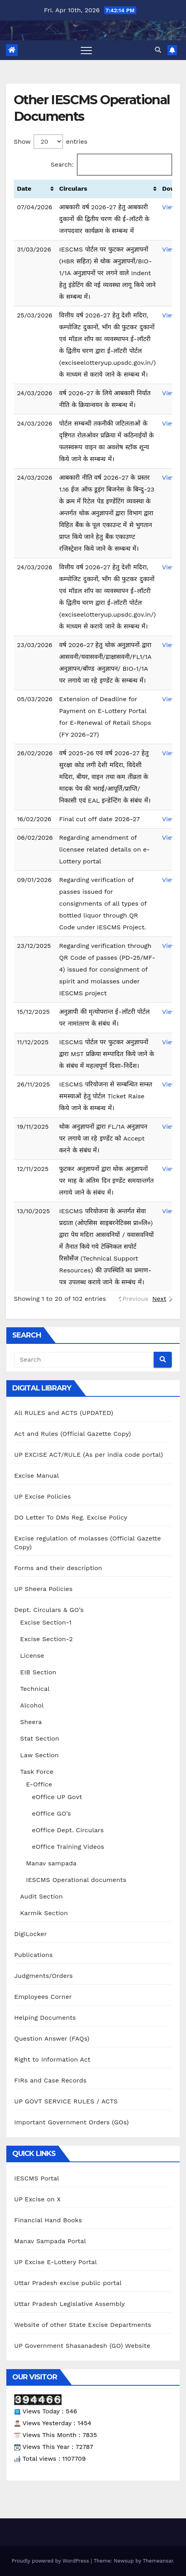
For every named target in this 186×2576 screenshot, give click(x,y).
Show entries (50, 141)
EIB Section (38, 1672)
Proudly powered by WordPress (51, 2561)
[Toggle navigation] (86, 50)
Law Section (39, 1755)
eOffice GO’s (51, 1813)
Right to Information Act (52, 2059)
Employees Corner (43, 1996)
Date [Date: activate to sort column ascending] (24, 188)
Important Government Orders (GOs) (71, 2122)
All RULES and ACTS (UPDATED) (63, 1413)
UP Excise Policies (42, 1496)
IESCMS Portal (36, 2178)
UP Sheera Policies (43, 1589)
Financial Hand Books (48, 2220)
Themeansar (158, 2561)
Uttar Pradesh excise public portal (68, 2283)
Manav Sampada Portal (50, 2241)
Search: (111, 165)
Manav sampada (51, 1863)
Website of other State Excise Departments (82, 2324)
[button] (158, 50)
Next (159, 1298)
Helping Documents (45, 2017)
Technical (35, 1688)
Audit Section (41, 1896)
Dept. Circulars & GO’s (49, 1610)
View (169, 207)
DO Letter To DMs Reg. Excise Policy (70, 1517)
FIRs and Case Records (50, 2080)
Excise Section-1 (46, 1622)
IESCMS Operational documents (76, 1880)
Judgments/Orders (43, 1975)
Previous (136, 1298)
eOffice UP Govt (57, 1797)
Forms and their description (58, 1568)
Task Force (37, 1771)
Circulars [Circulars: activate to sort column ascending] (73, 188)
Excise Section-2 (46, 1639)
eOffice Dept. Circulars (68, 1830)
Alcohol (32, 1705)
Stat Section (39, 1738)
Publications (33, 1955)
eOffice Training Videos (68, 1846)
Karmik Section (44, 1913)
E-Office (39, 1784)
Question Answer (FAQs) (51, 2038)
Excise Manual (36, 1475)
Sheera (31, 1722)
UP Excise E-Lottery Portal (55, 2262)
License (32, 1655)
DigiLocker (30, 1934)
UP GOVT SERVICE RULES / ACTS (66, 2101)
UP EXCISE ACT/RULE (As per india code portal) (88, 1454)
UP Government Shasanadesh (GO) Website (82, 2345)
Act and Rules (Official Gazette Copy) (72, 1433)
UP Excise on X (37, 2199)
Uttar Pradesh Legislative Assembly (69, 2304)
